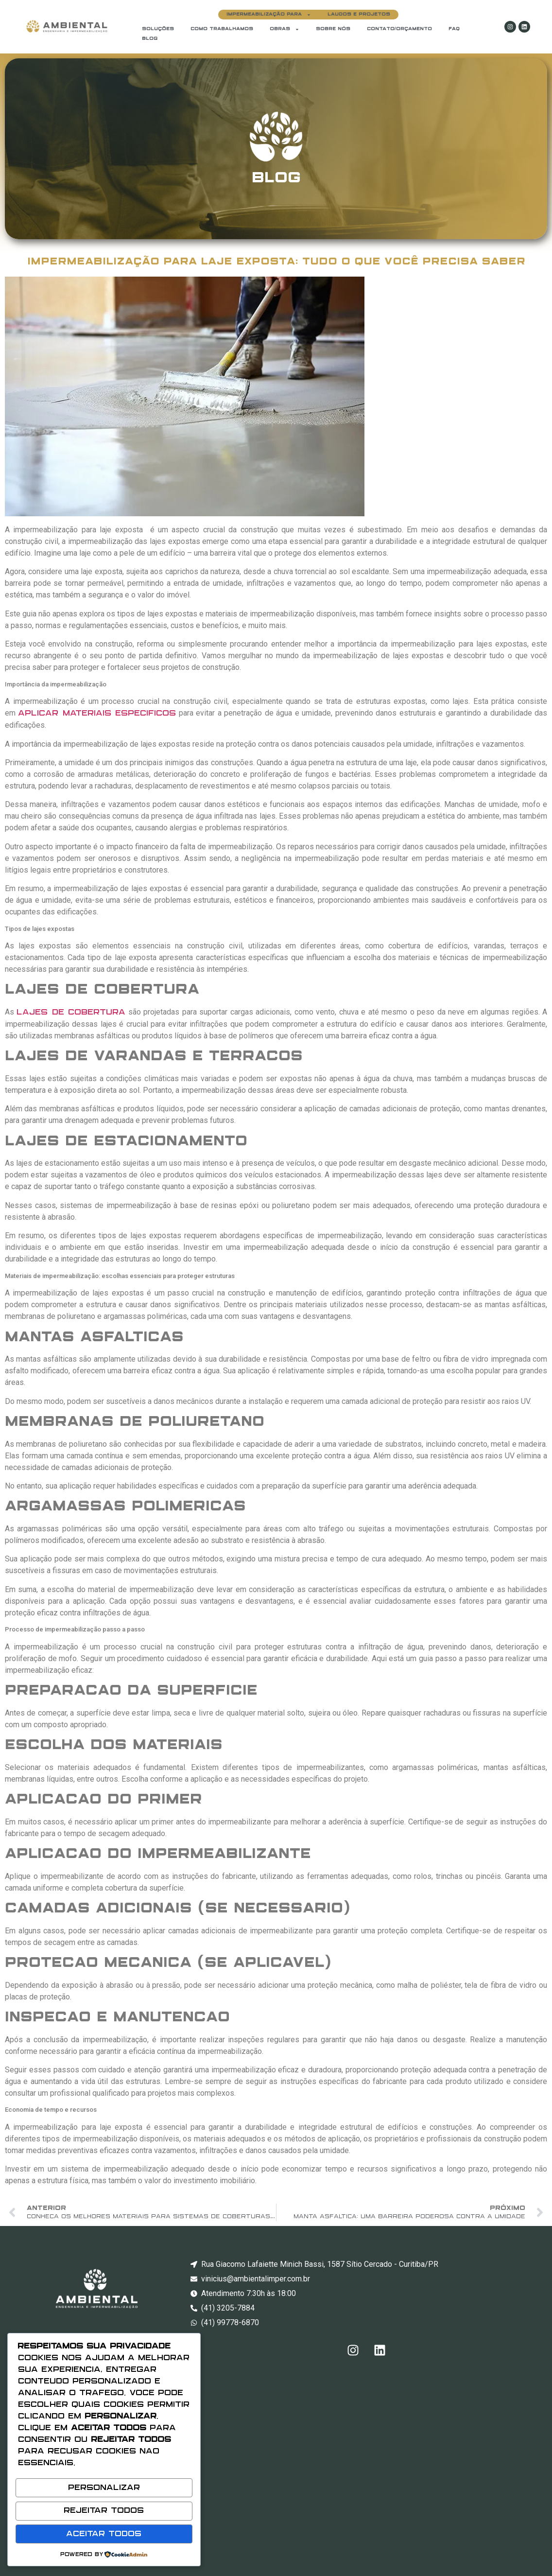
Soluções (158, 29)
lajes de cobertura (71, 1012)
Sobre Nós (333, 29)
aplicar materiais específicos (97, 713)
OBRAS (284, 29)
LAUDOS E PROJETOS (359, 14)
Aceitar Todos (103, 2535)
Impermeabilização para (268, 14)
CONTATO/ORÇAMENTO (399, 29)
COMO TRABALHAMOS (221, 29)
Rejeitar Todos (104, 2514)
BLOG (149, 38)
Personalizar (104, 2493)
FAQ (454, 29)
